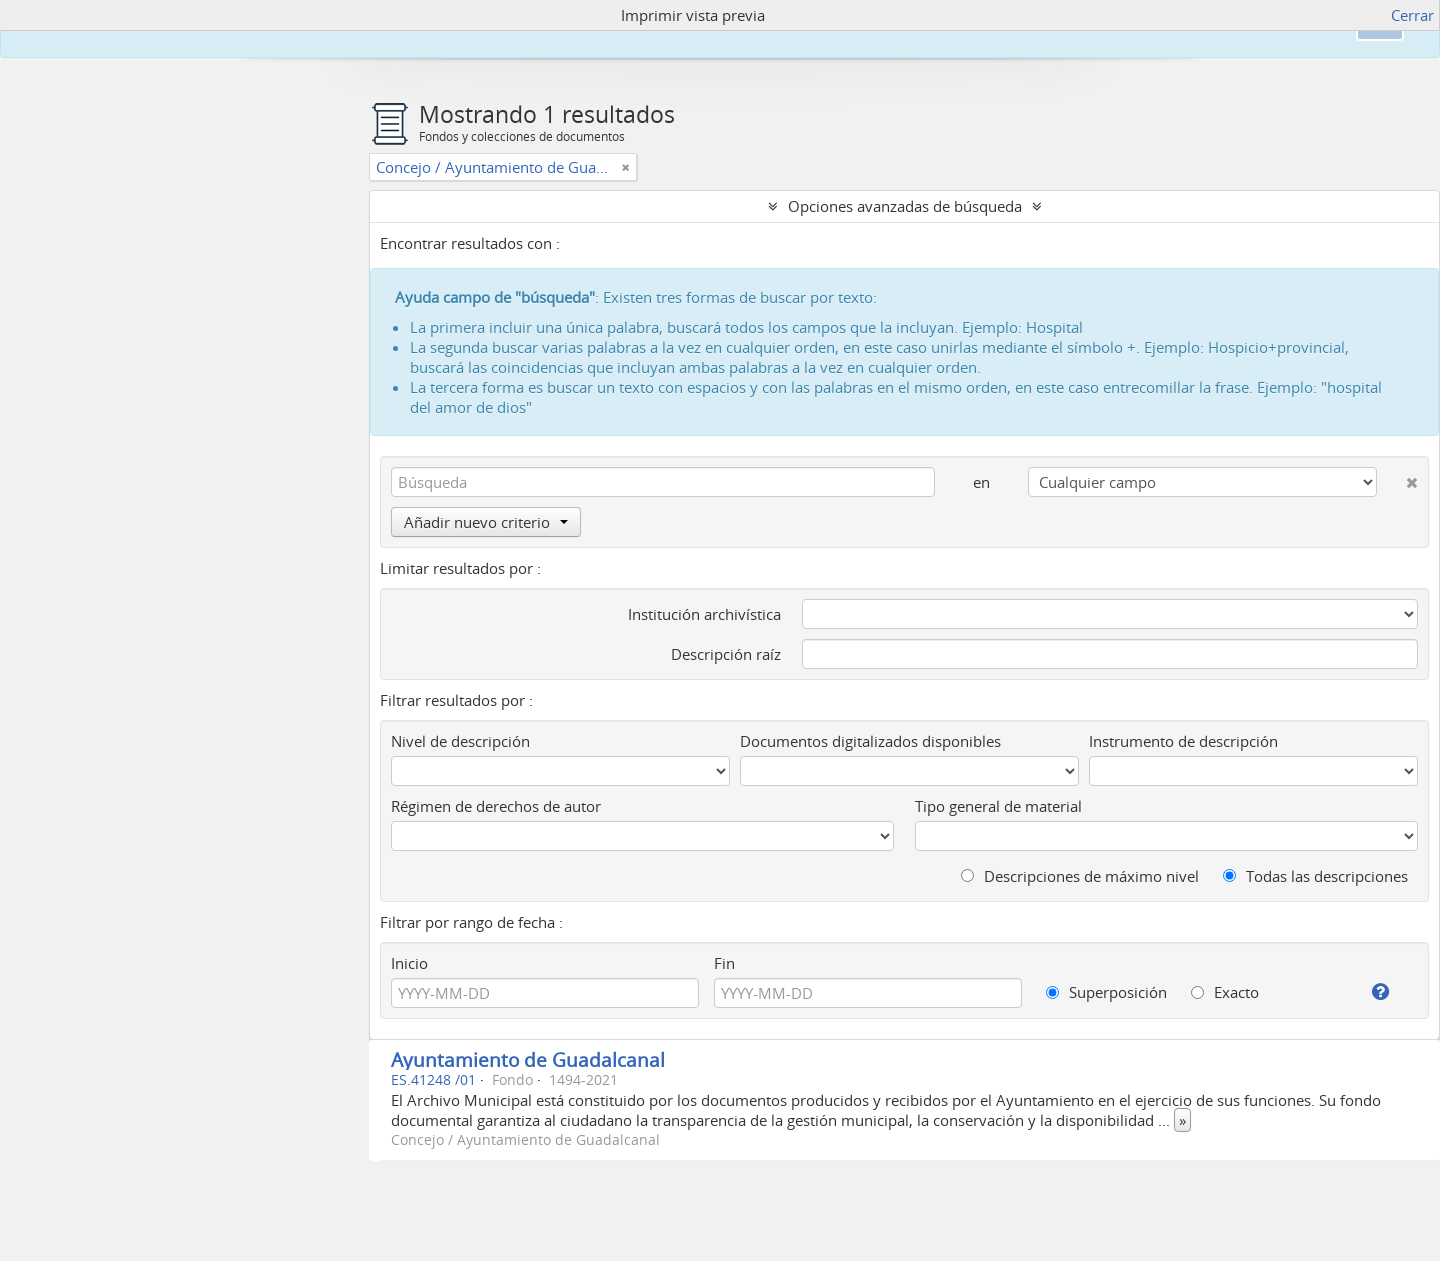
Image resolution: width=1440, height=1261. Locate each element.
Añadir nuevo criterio (486, 522)
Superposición (1106, 992)
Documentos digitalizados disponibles (870, 741)
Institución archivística (704, 614)
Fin (724, 963)
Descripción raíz (726, 654)
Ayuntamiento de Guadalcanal (528, 1059)
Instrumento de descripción (1183, 741)
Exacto (1225, 992)
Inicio (409, 963)
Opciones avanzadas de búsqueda (905, 206)
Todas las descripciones (1315, 876)
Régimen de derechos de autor (496, 806)
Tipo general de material (998, 806)
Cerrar (1412, 15)
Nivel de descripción (460, 741)
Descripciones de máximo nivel (1080, 876)
